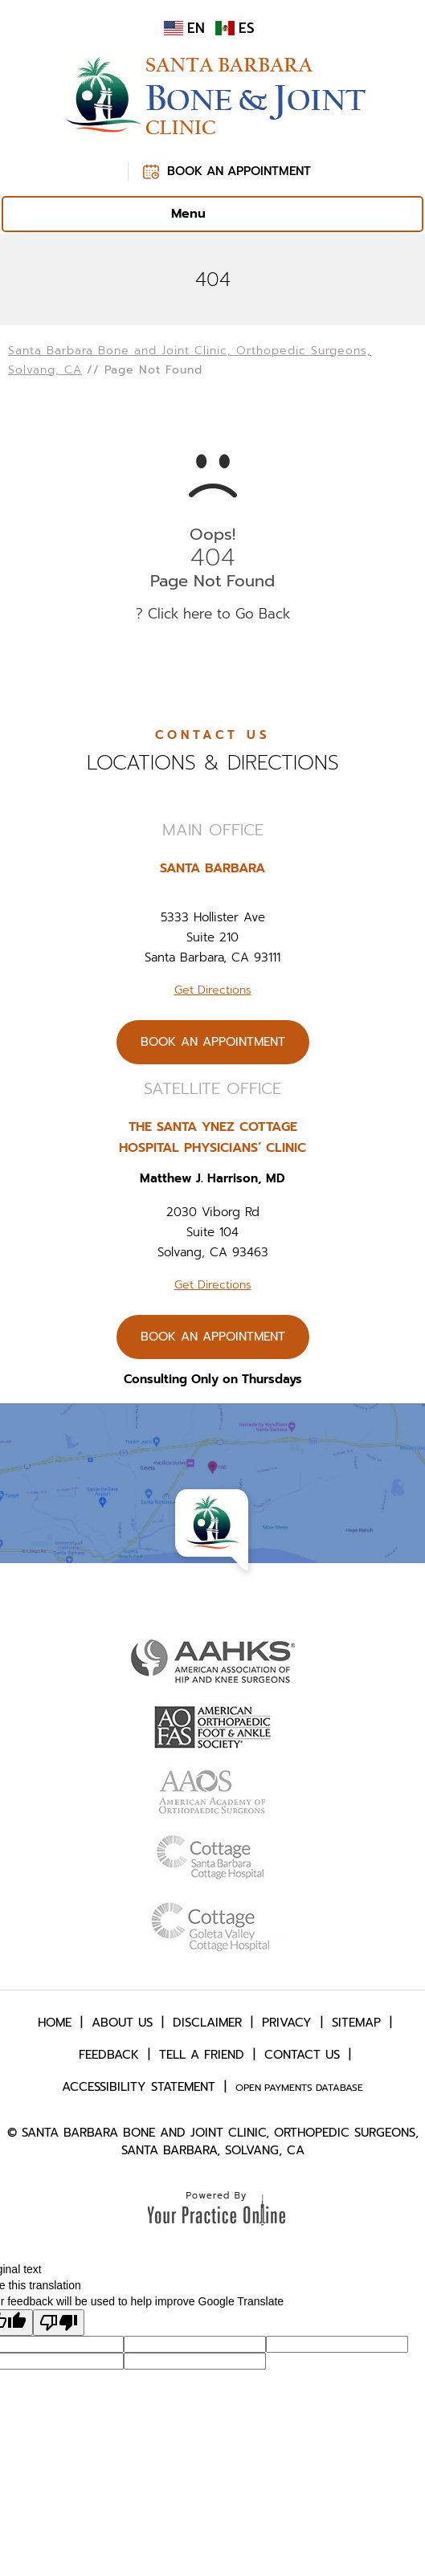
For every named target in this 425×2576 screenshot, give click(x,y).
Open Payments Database (299, 2087)
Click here (180, 613)
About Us (122, 2022)
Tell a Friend (201, 2055)
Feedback (109, 2055)
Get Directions (212, 990)
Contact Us (302, 2055)
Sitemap (356, 2022)
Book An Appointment (239, 171)
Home (55, 2022)
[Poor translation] (58, 2322)
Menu (208, 214)
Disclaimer (207, 2022)
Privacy (287, 2022)
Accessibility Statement (138, 2087)
